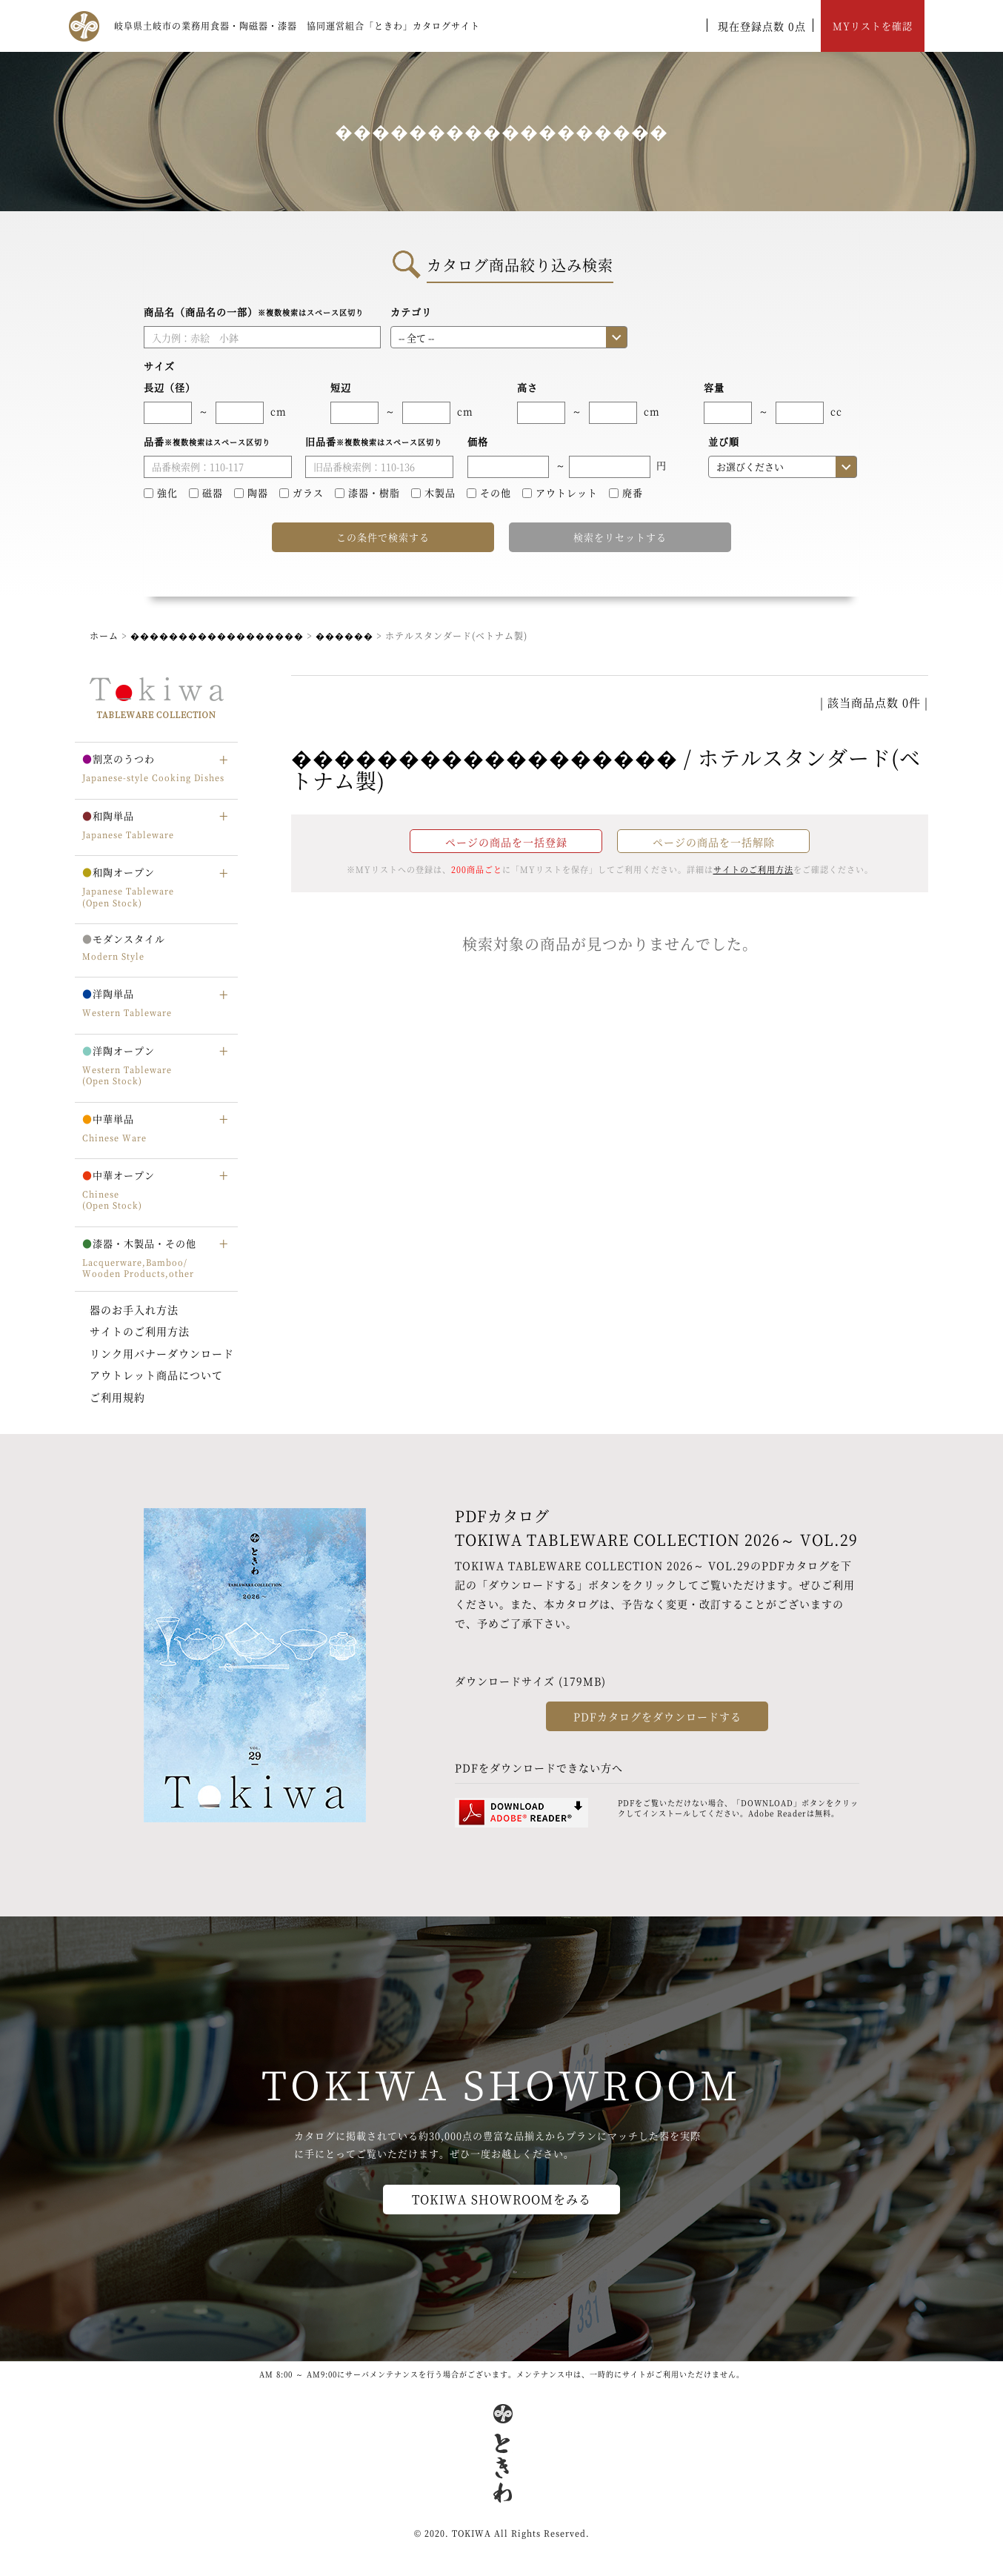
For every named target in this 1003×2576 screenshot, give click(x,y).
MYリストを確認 (873, 26)
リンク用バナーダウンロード (162, 1353)
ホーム (104, 635)
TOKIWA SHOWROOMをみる (501, 2199)
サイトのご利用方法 (140, 1331)
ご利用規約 (117, 1397)
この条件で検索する (383, 537)
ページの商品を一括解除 (714, 841)
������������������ (217, 635)
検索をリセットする (620, 537)
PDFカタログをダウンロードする (657, 1716)
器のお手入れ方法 (134, 1309)
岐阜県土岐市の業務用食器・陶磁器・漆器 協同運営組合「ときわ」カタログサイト (297, 25)
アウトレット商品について (156, 1374)
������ (344, 635)
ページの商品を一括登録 (506, 841)
